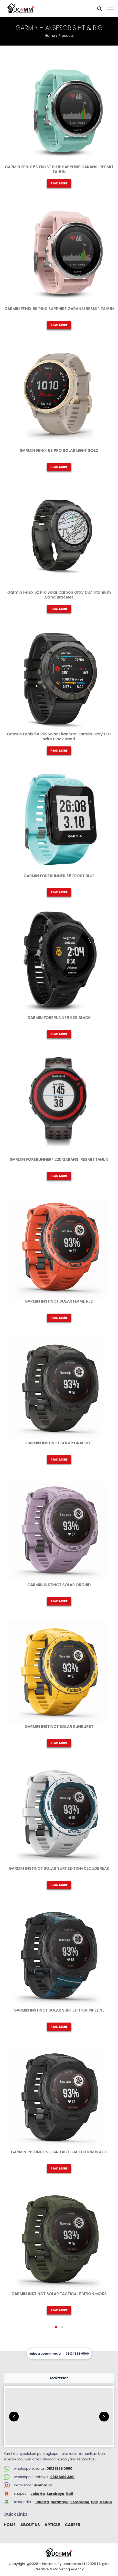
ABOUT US (30, 2525)
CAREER (72, 2525)
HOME (10, 2525)
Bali (69, 2493)
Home (50, 35)
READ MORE (59, 183)
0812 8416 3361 (62, 2476)
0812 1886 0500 (59, 2468)
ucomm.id (43, 2485)
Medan (105, 2502)
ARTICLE (52, 2525)
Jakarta (38, 2493)
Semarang (79, 2502)
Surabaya (55, 2493)
